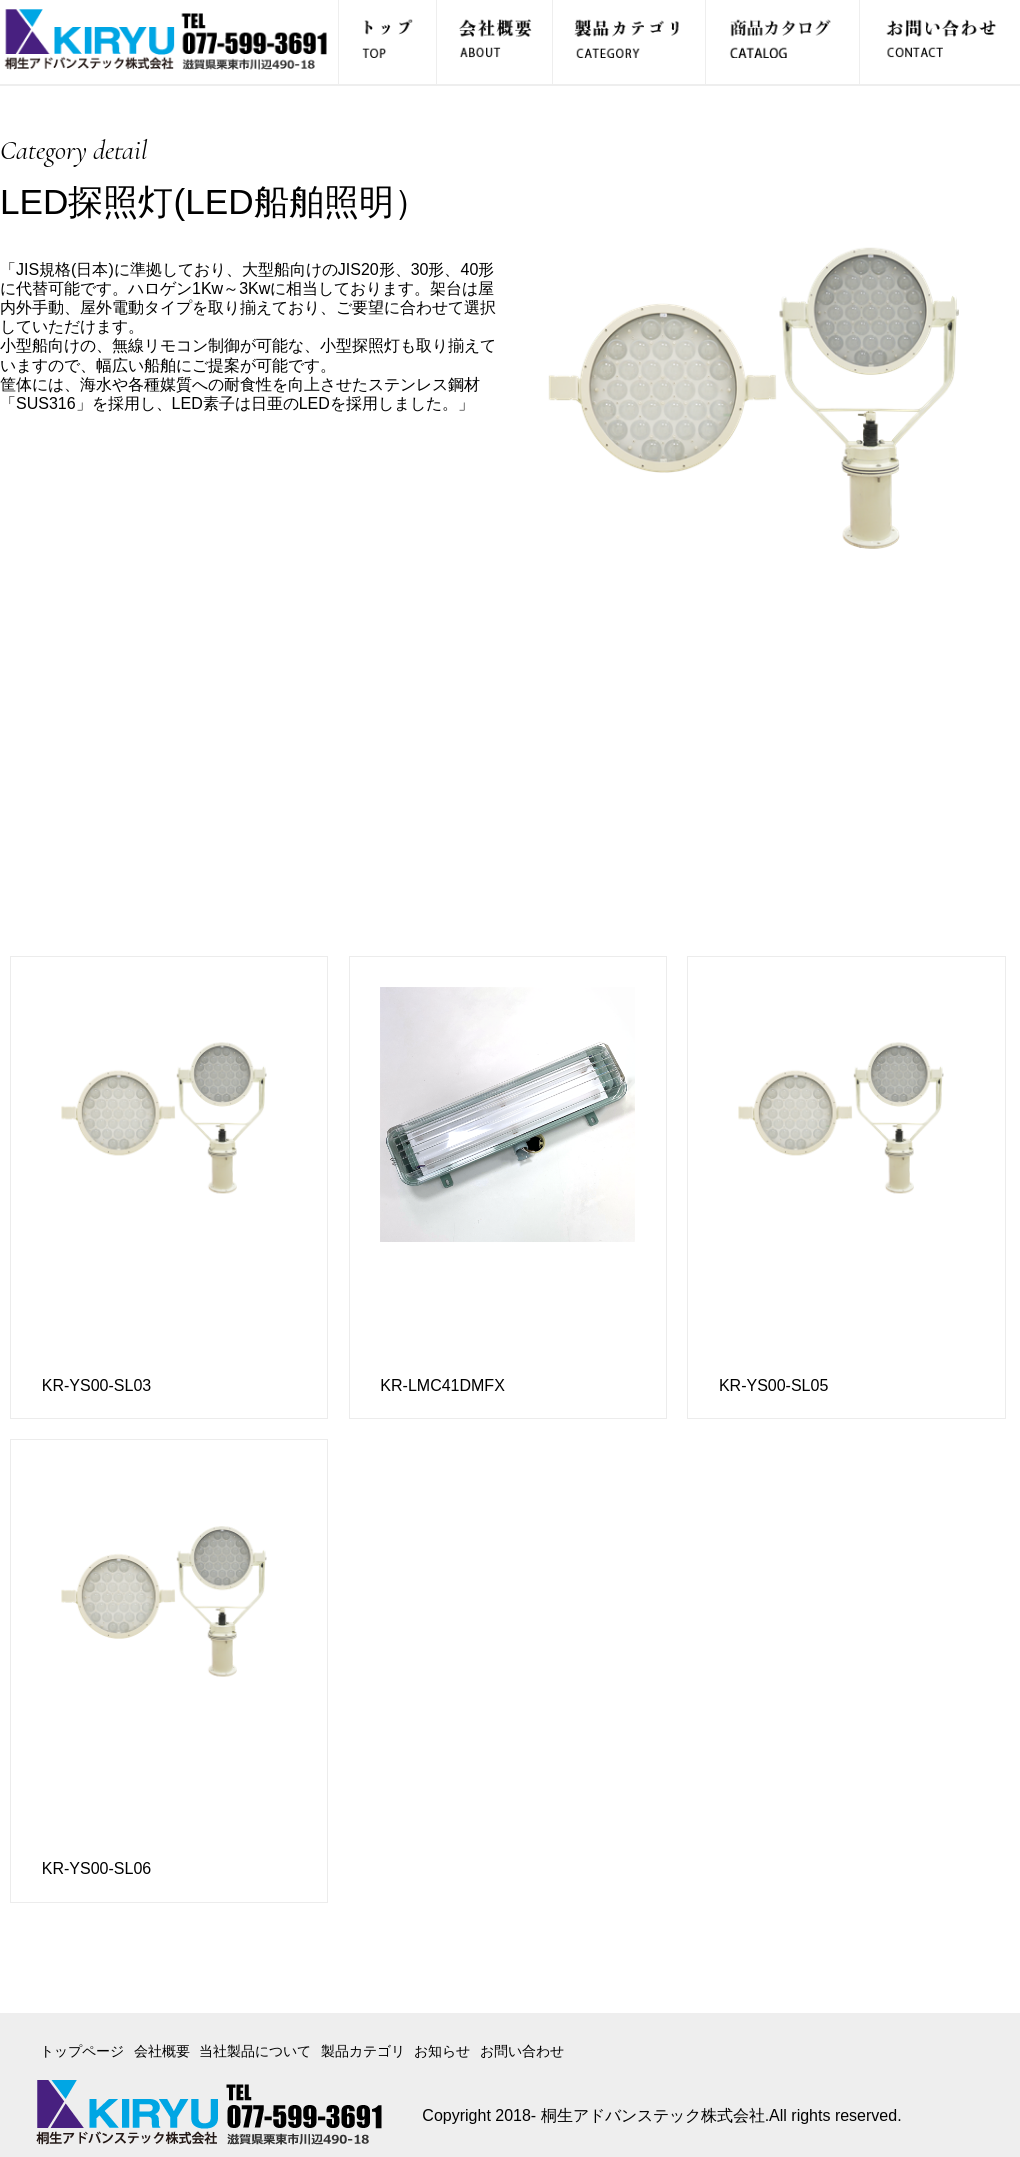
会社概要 (162, 2051)
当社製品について (255, 2051)
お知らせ (442, 2051)
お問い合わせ (522, 2051)
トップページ (82, 2051)
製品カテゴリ (363, 2051)
